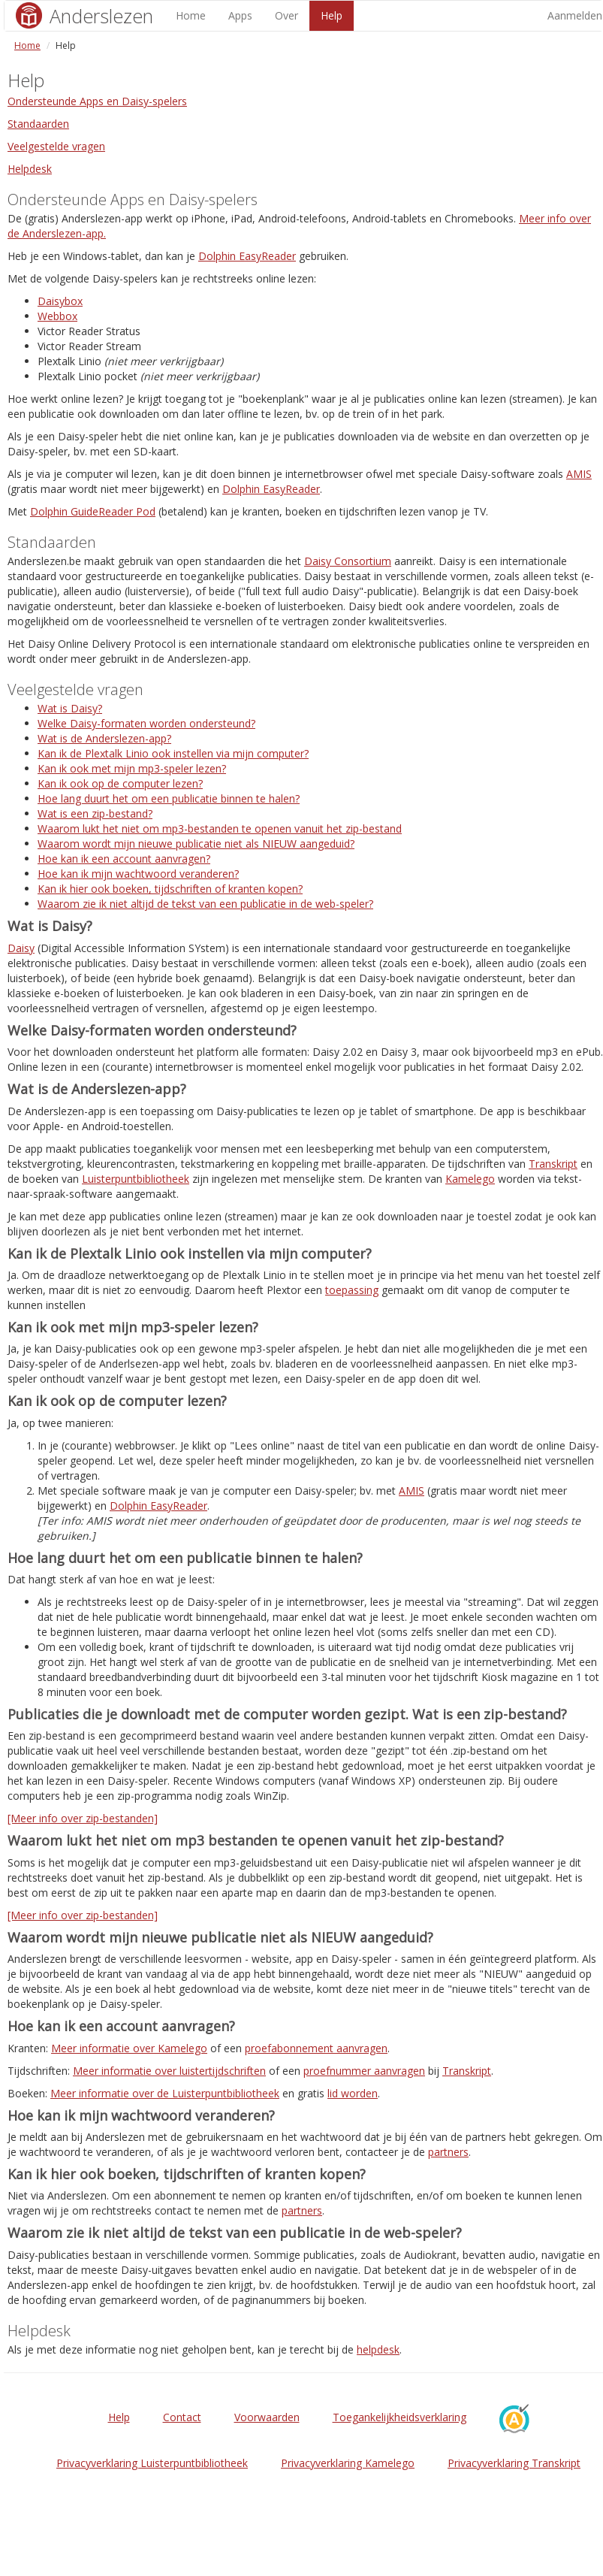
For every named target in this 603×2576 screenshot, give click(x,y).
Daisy (21, 948)
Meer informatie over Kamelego (129, 2048)
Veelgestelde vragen (56, 146)
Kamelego (470, 1179)
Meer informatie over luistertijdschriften (169, 2071)
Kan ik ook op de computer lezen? (120, 783)
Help (331, 15)
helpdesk (378, 2349)
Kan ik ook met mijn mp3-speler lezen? (132, 768)
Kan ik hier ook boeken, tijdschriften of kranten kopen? (170, 888)
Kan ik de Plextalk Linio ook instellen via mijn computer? (173, 753)
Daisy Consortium (347, 561)
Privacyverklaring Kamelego (348, 2463)
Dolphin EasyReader (247, 256)
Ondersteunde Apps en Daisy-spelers (97, 101)
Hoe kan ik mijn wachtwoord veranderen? (138, 873)
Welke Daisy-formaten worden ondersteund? (146, 723)
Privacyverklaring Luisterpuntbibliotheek (152, 2463)
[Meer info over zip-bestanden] (83, 1818)
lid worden (352, 2093)
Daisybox (60, 301)
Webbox (57, 316)
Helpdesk (30, 169)
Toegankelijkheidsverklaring (399, 2417)
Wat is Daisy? (70, 708)
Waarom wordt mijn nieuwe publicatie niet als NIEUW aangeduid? (196, 843)
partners (448, 2152)
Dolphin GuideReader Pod (92, 511)
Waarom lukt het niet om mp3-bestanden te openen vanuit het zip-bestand (220, 828)
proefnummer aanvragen (364, 2071)
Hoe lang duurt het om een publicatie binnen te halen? (169, 798)
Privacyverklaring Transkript (514, 2463)
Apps (240, 15)
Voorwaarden (267, 2417)
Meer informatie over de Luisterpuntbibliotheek (164, 2093)
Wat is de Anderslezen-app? (104, 738)
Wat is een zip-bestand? (95, 813)
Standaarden (38, 123)
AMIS (579, 474)
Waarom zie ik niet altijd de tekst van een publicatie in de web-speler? (205, 903)
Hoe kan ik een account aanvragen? (124, 858)
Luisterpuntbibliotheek (135, 1179)
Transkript (553, 1163)
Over (286, 15)
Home (191, 15)
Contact (182, 2417)
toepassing (351, 1290)
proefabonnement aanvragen (316, 2048)
